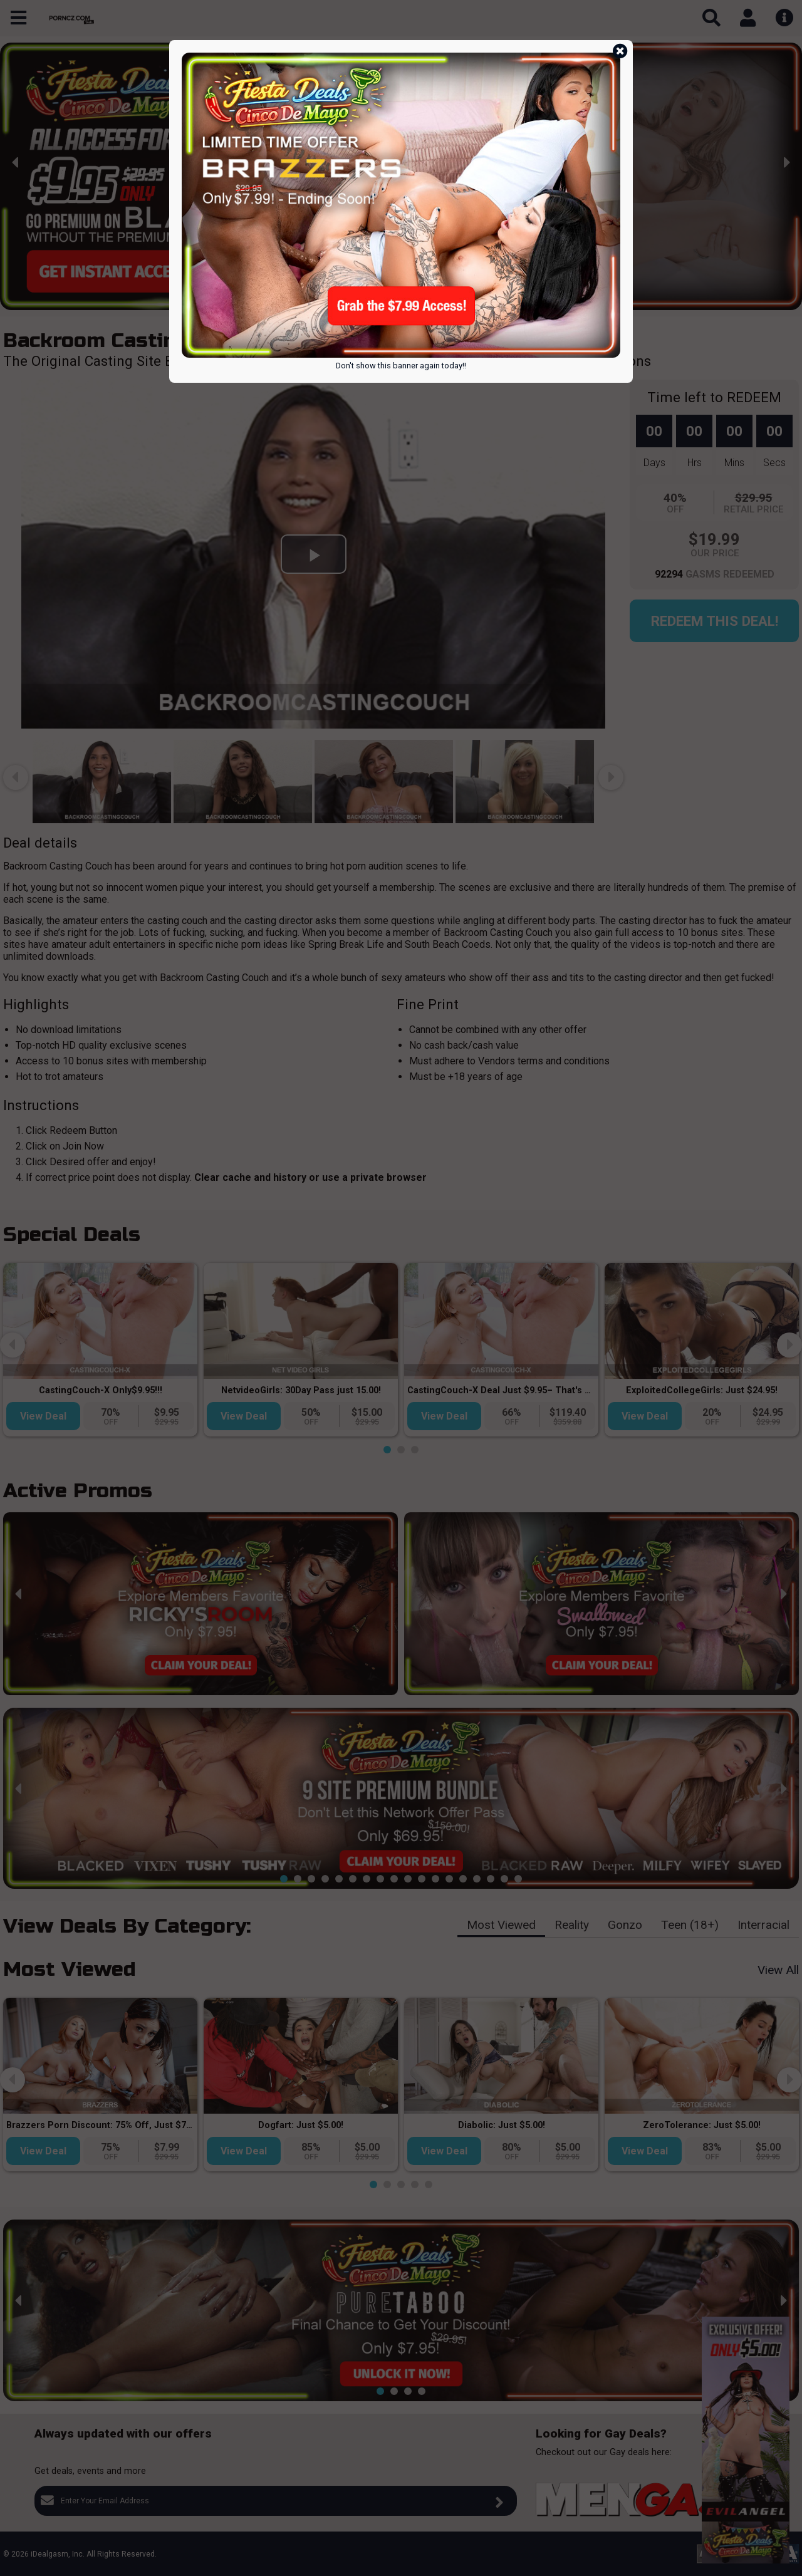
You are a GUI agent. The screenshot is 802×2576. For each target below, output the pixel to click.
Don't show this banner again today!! (401, 365)
